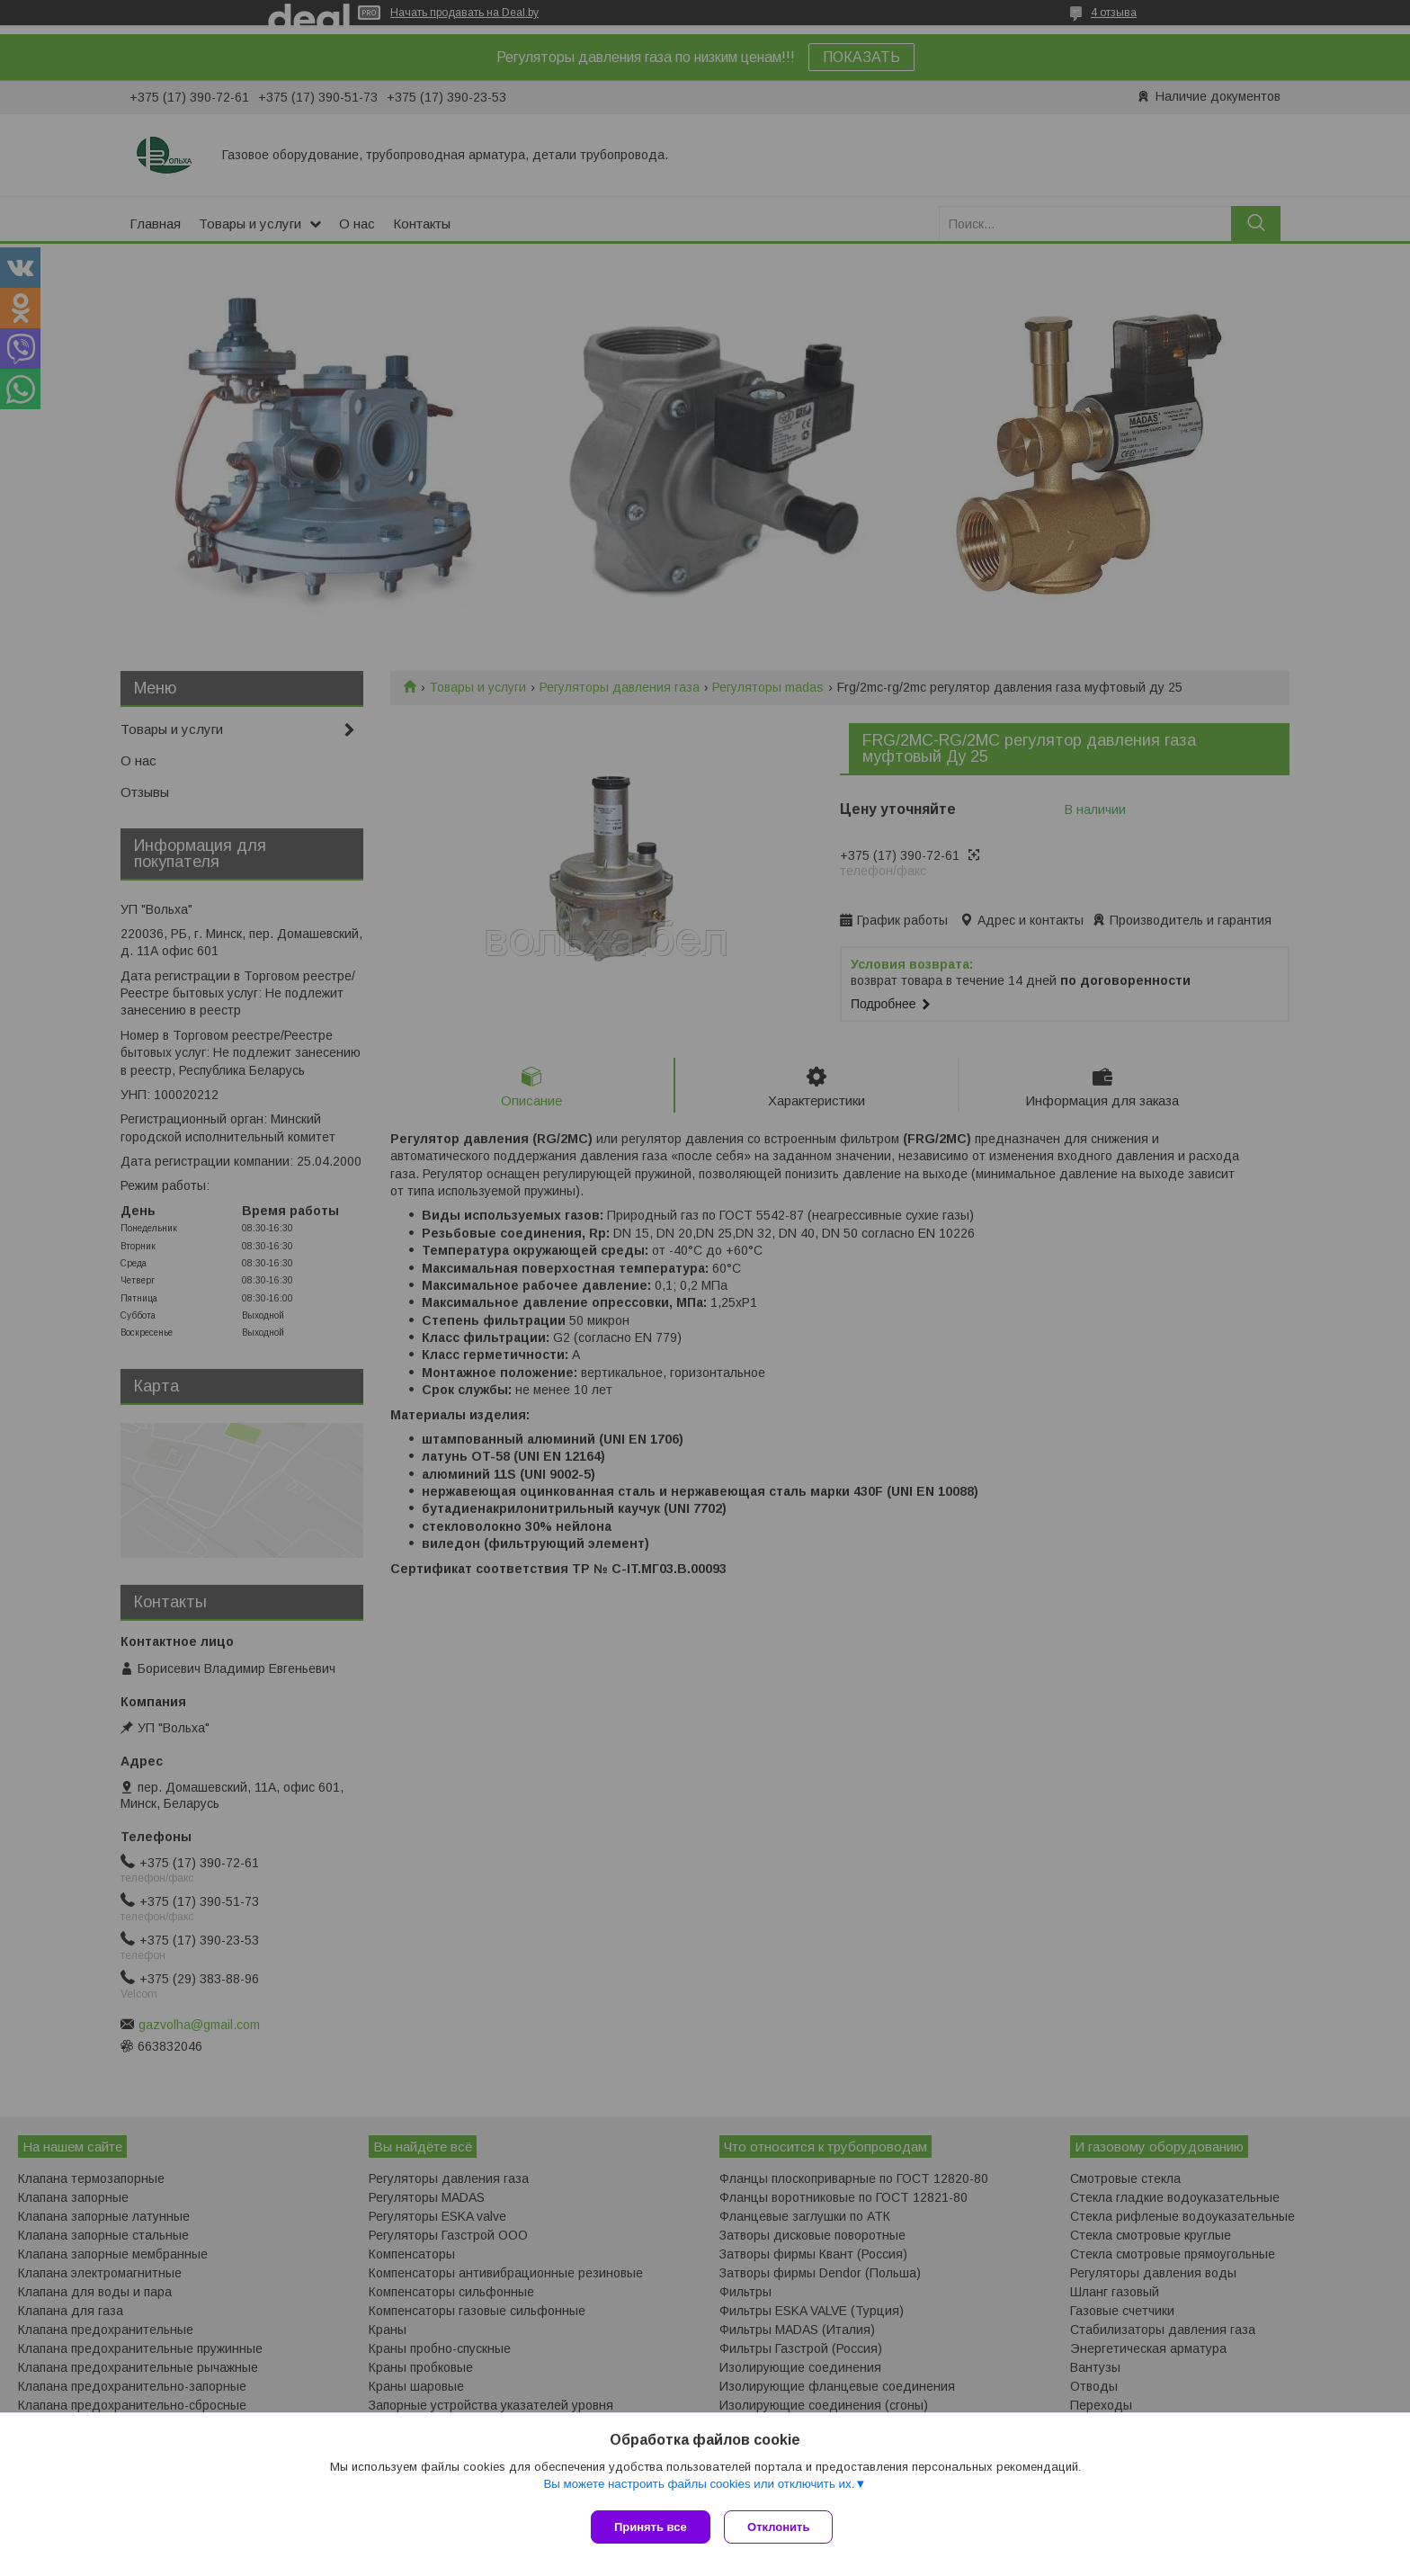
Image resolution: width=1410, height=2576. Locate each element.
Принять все (650, 2527)
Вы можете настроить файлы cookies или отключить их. (698, 2487)
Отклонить (783, 2527)
